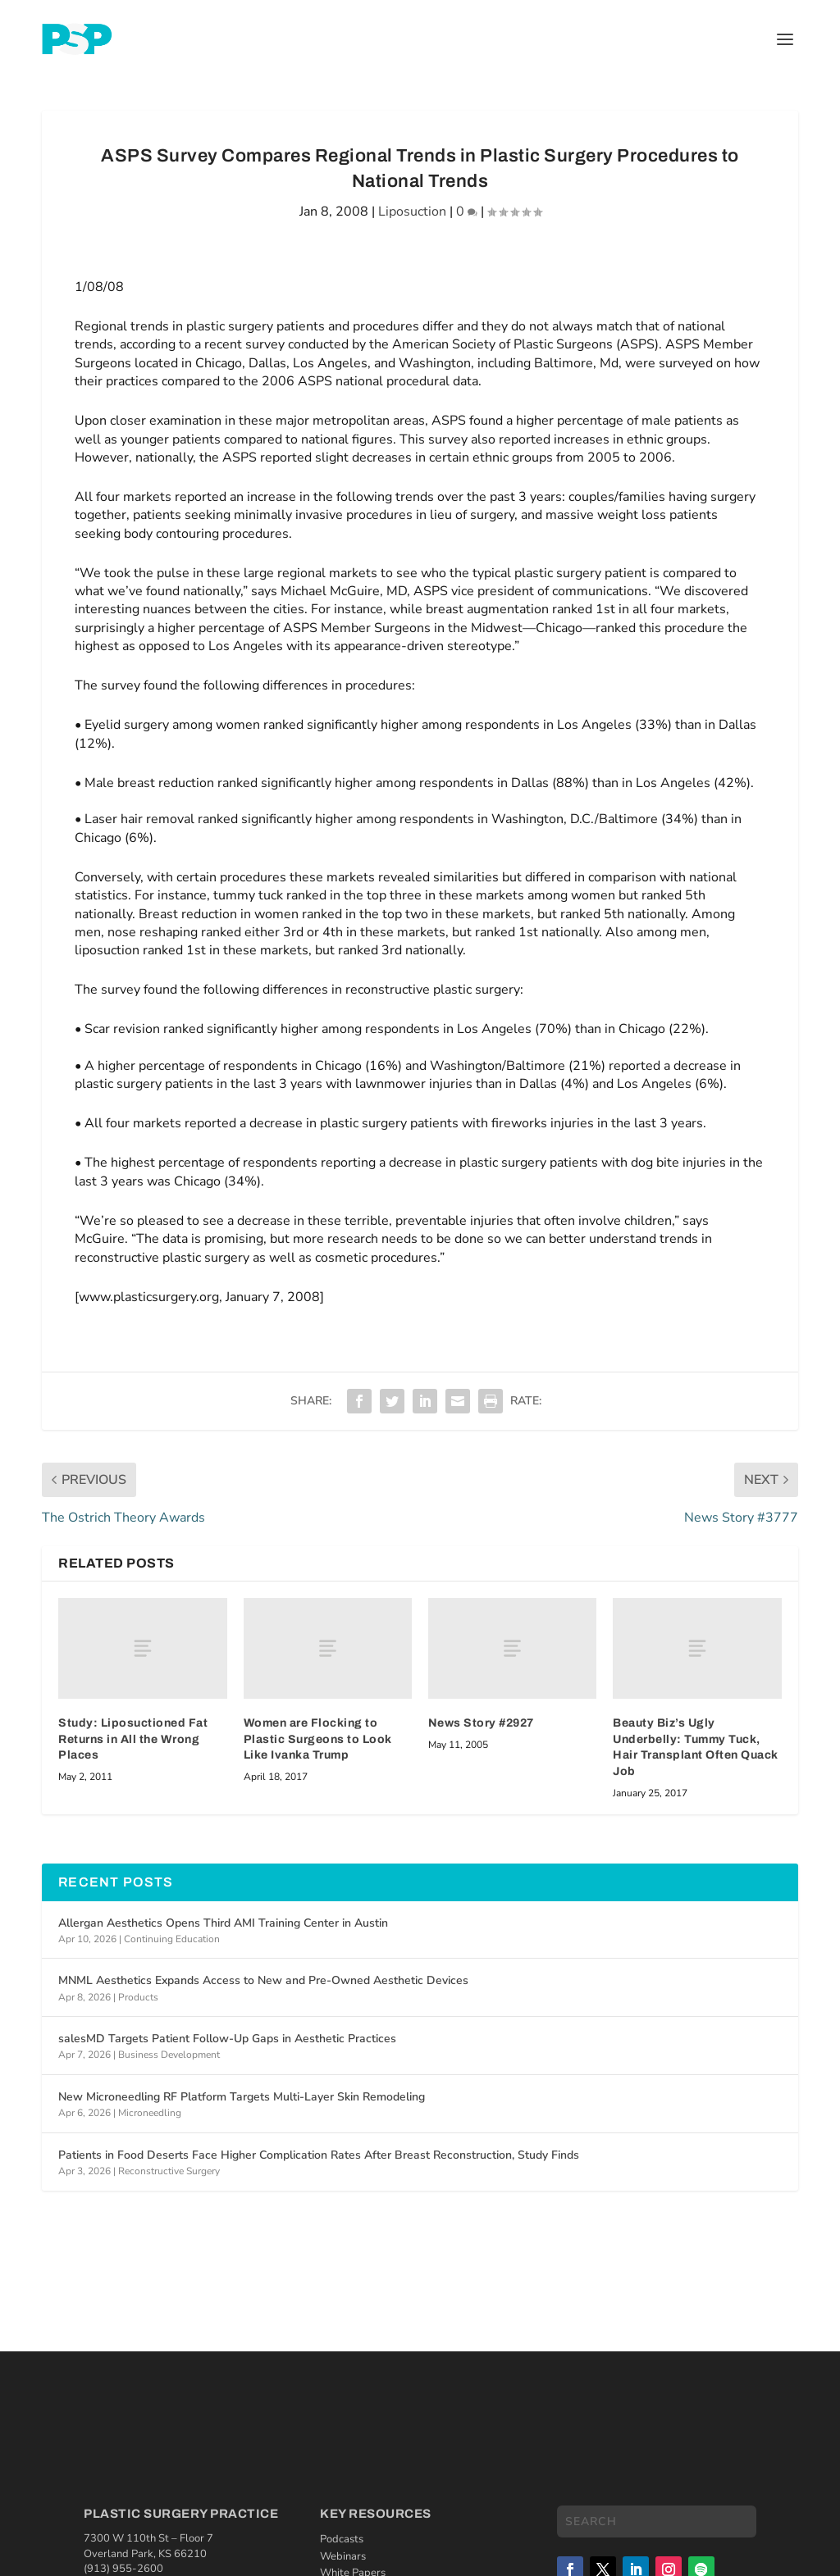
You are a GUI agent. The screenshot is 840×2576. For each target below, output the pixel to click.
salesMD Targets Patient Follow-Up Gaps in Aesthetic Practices (227, 2038)
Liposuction (412, 212)
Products (138, 1997)
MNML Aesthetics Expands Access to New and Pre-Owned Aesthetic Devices (263, 1980)
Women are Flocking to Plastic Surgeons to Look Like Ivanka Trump (318, 1739)
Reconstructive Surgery (169, 2171)
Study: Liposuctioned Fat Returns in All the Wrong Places (133, 1739)
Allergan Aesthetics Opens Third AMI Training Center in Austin (223, 1923)
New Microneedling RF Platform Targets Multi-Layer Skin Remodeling (241, 2097)
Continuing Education (172, 1939)
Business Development (169, 2054)
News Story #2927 (481, 1723)
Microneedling (149, 2112)
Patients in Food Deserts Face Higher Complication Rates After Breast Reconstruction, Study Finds (318, 2155)
